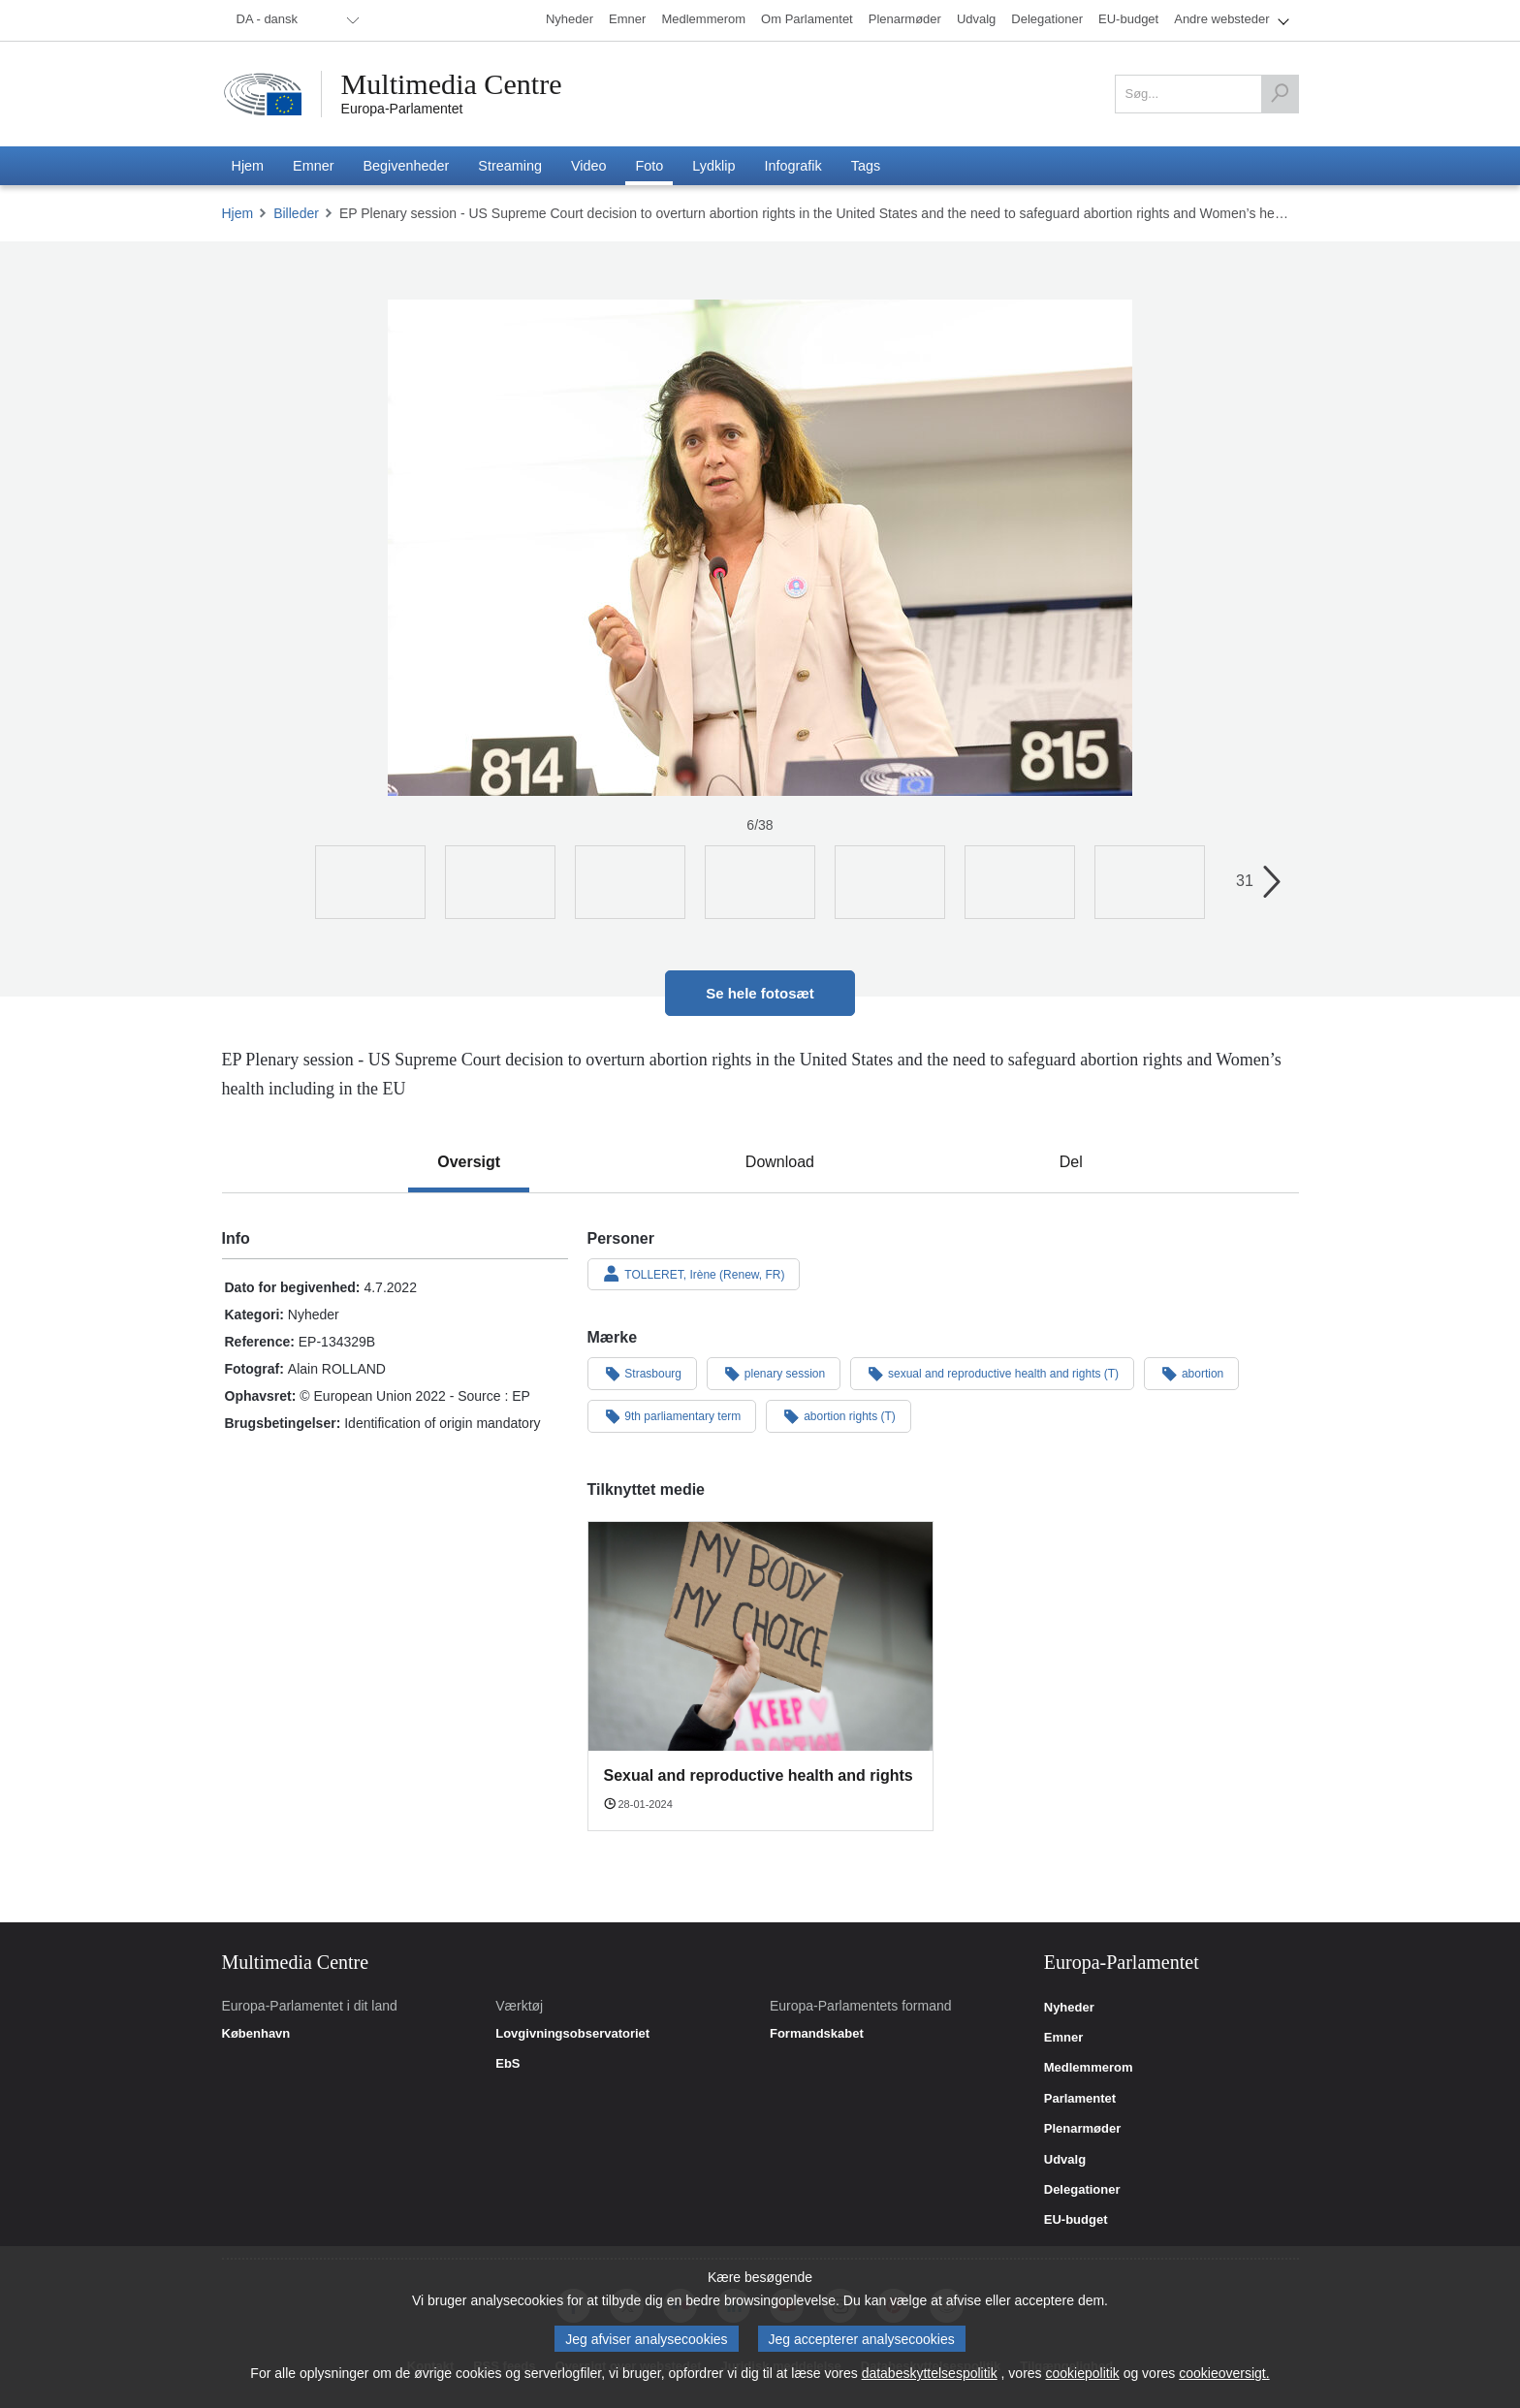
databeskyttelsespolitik (930, 2373)
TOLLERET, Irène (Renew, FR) (694, 1274)
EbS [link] (507, 2064)
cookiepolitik (1083, 2373)
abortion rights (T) (838, 1415)
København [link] (256, 2034)
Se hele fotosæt (760, 993)
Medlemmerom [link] (1088, 2068)
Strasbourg (642, 1372)
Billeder (296, 213)
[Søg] (1279, 94)
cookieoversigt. (1224, 2373)
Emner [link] (1063, 2037)
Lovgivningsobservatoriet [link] (572, 2034)
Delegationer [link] (1082, 2190)
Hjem (238, 213)
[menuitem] (294, 20)
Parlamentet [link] (1080, 2099)
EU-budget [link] (1076, 2220)
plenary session (773, 1372)
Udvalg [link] (1065, 2160)
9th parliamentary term (672, 1415)
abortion (1191, 1372)
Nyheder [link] (1069, 2007)
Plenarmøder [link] (1082, 2129)
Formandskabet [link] (817, 2034)
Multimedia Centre (451, 84)
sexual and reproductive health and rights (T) (992, 1372)
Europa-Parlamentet (402, 108)
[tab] (468, 1162)
